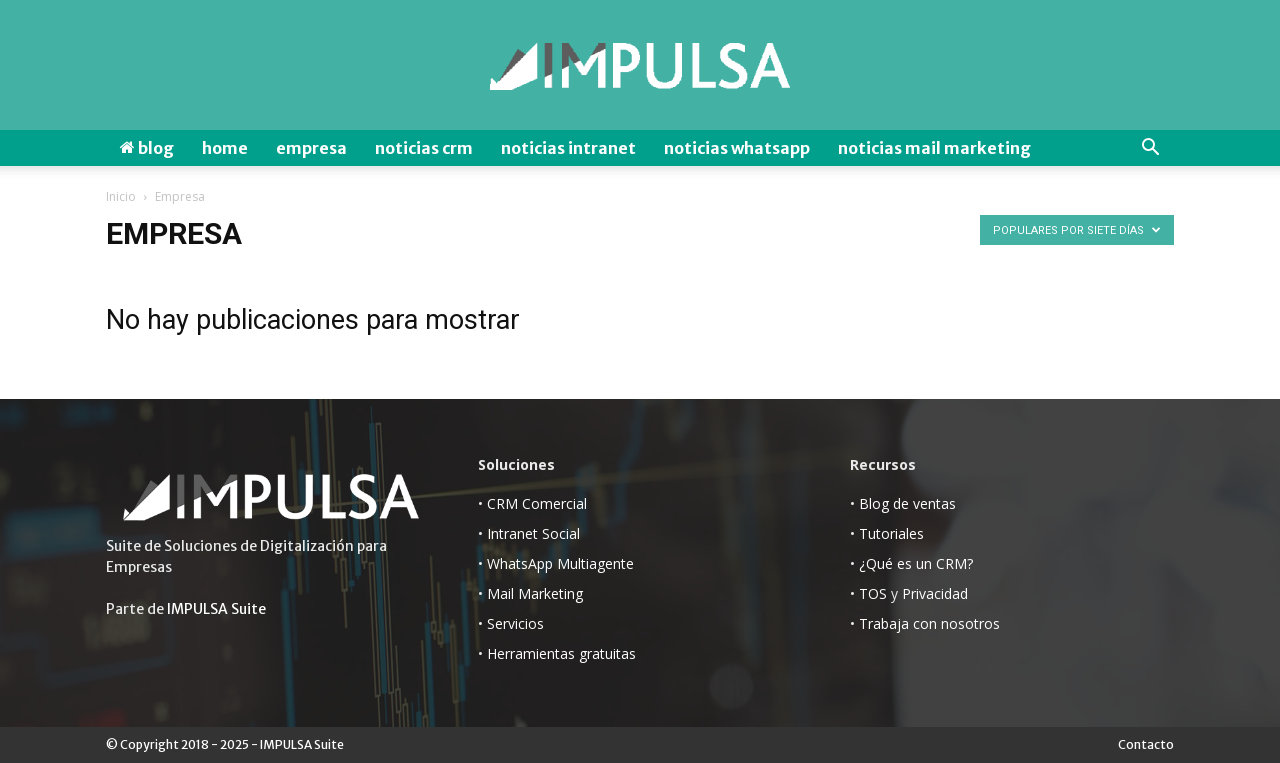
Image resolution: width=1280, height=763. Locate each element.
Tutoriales (891, 533)
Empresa (311, 148)
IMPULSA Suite (216, 609)
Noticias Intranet (568, 148)
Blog (147, 148)
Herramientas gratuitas (561, 653)
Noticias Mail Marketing (934, 148)
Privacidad (935, 593)
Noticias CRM (424, 148)
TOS (873, 593)
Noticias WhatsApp (737, 148)
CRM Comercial (537, 503)
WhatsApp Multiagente (560, 563)
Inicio (121, 196)
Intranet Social (533, 533)
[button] (1150, 148)
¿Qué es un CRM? (916, 563)
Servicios (515, 623)
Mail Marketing (535, 593)
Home (225, 148)
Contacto (1146, 744)
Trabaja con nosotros (929, 623)
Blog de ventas (907, 503)
